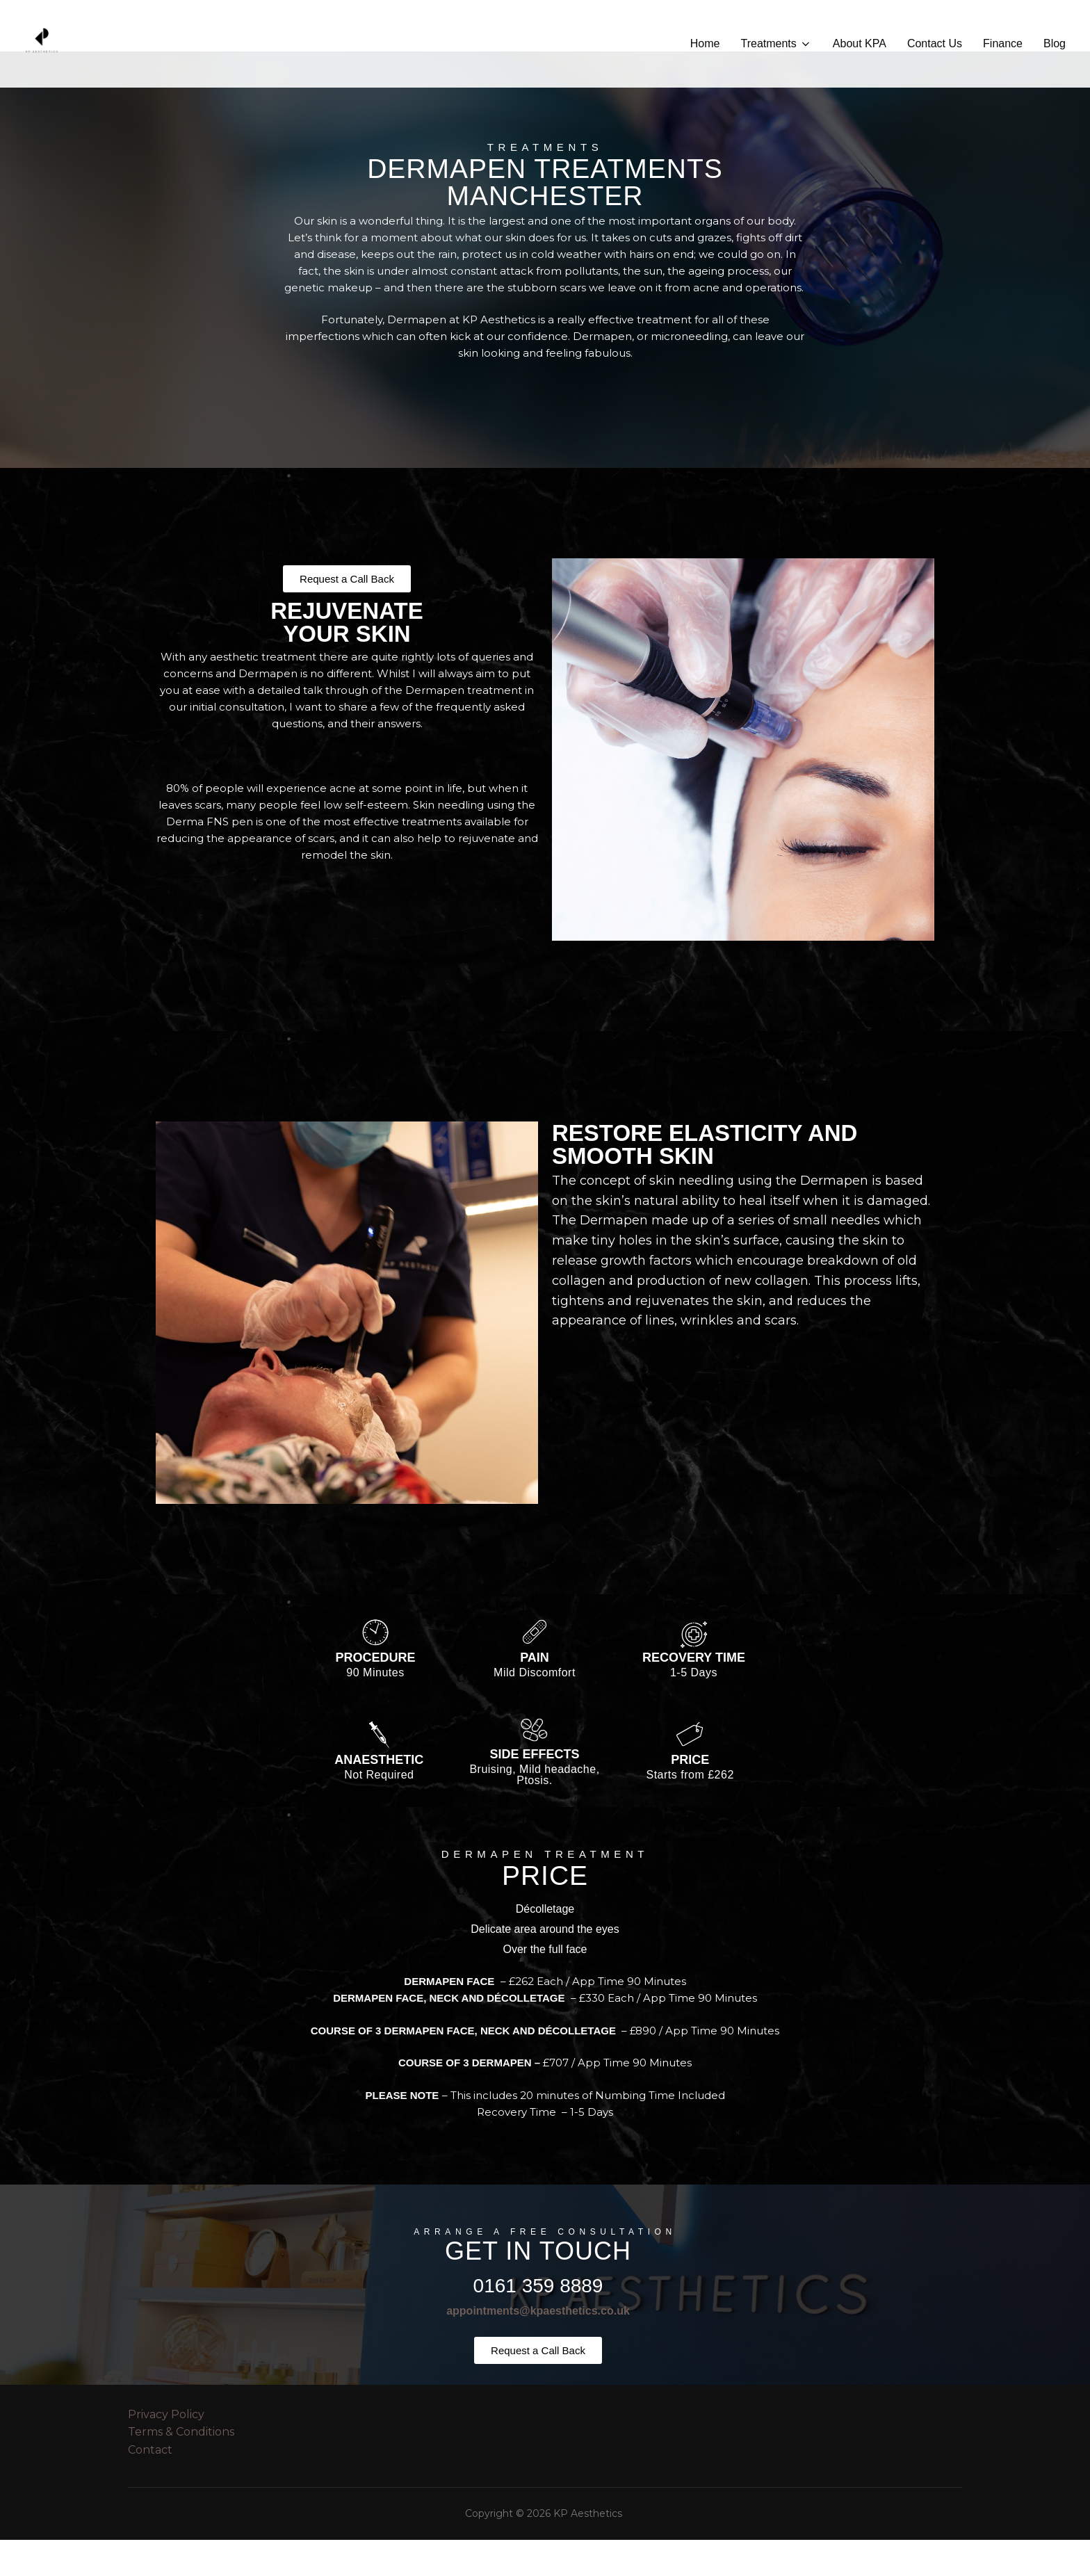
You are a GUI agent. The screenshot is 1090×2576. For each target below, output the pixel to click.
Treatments (775, 44)
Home (705, 43)
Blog (1054, 43)
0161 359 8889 (538, 2322)
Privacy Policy (166, 2450)
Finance (1003, 43)
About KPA (859, 43)
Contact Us (934, 43)
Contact (150, 2486)
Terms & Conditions (181, 2467)
